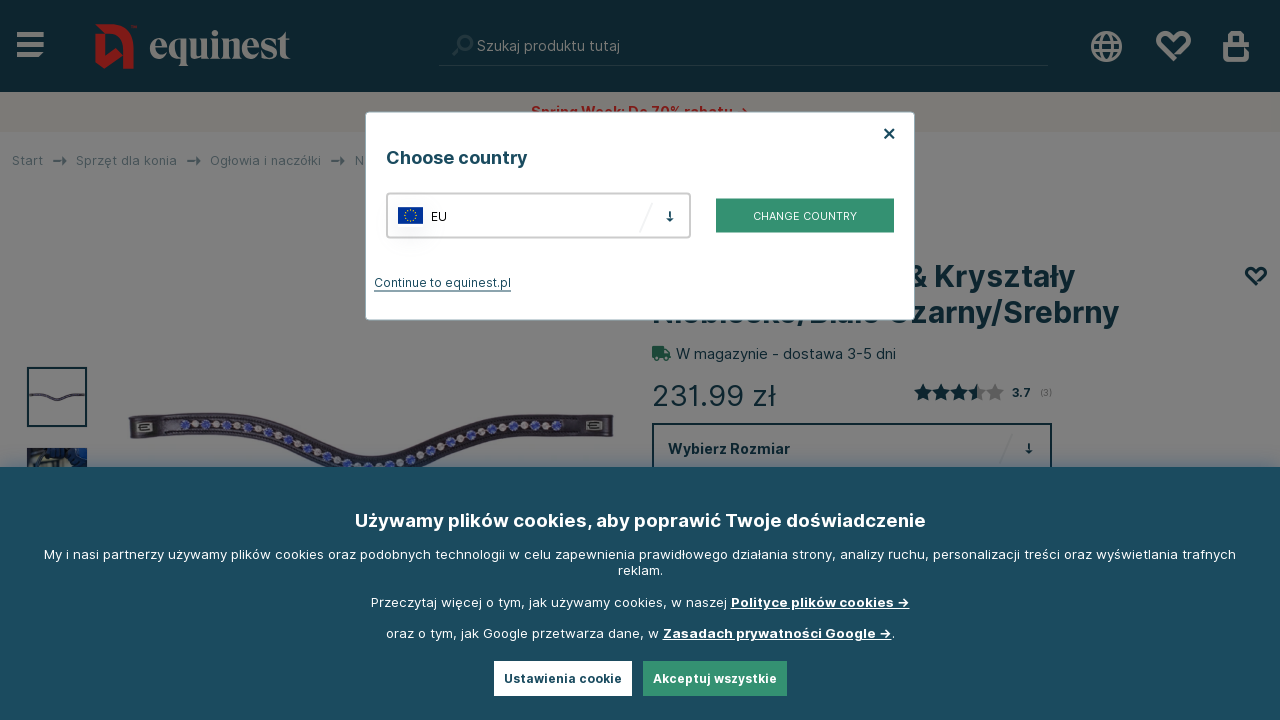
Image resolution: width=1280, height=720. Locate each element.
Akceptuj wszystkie (715, 678)
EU (439, 215)
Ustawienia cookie (563, 678)
